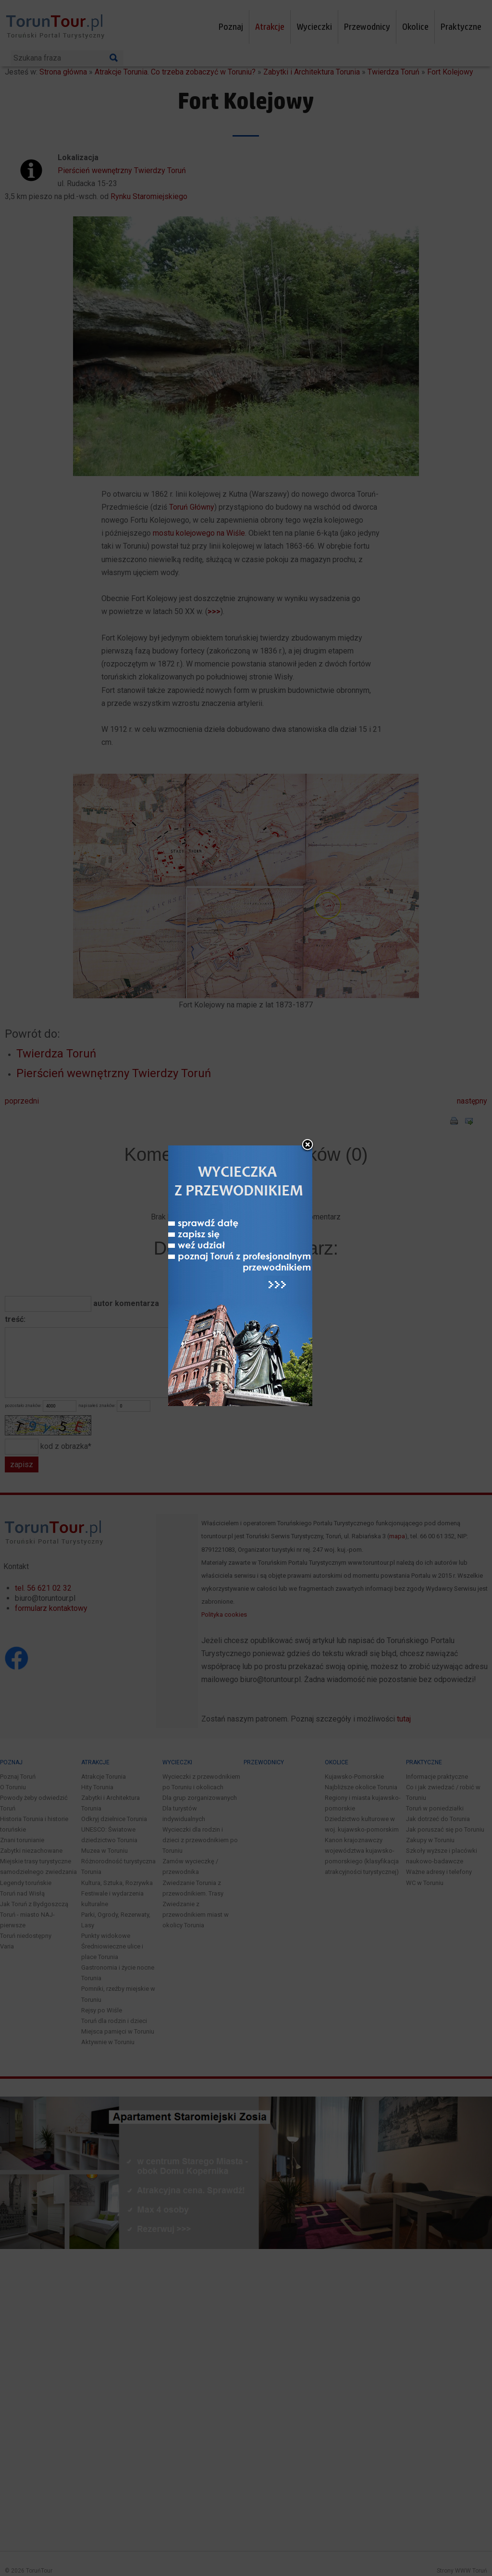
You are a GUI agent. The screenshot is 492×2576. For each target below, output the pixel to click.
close (308, 1150)
